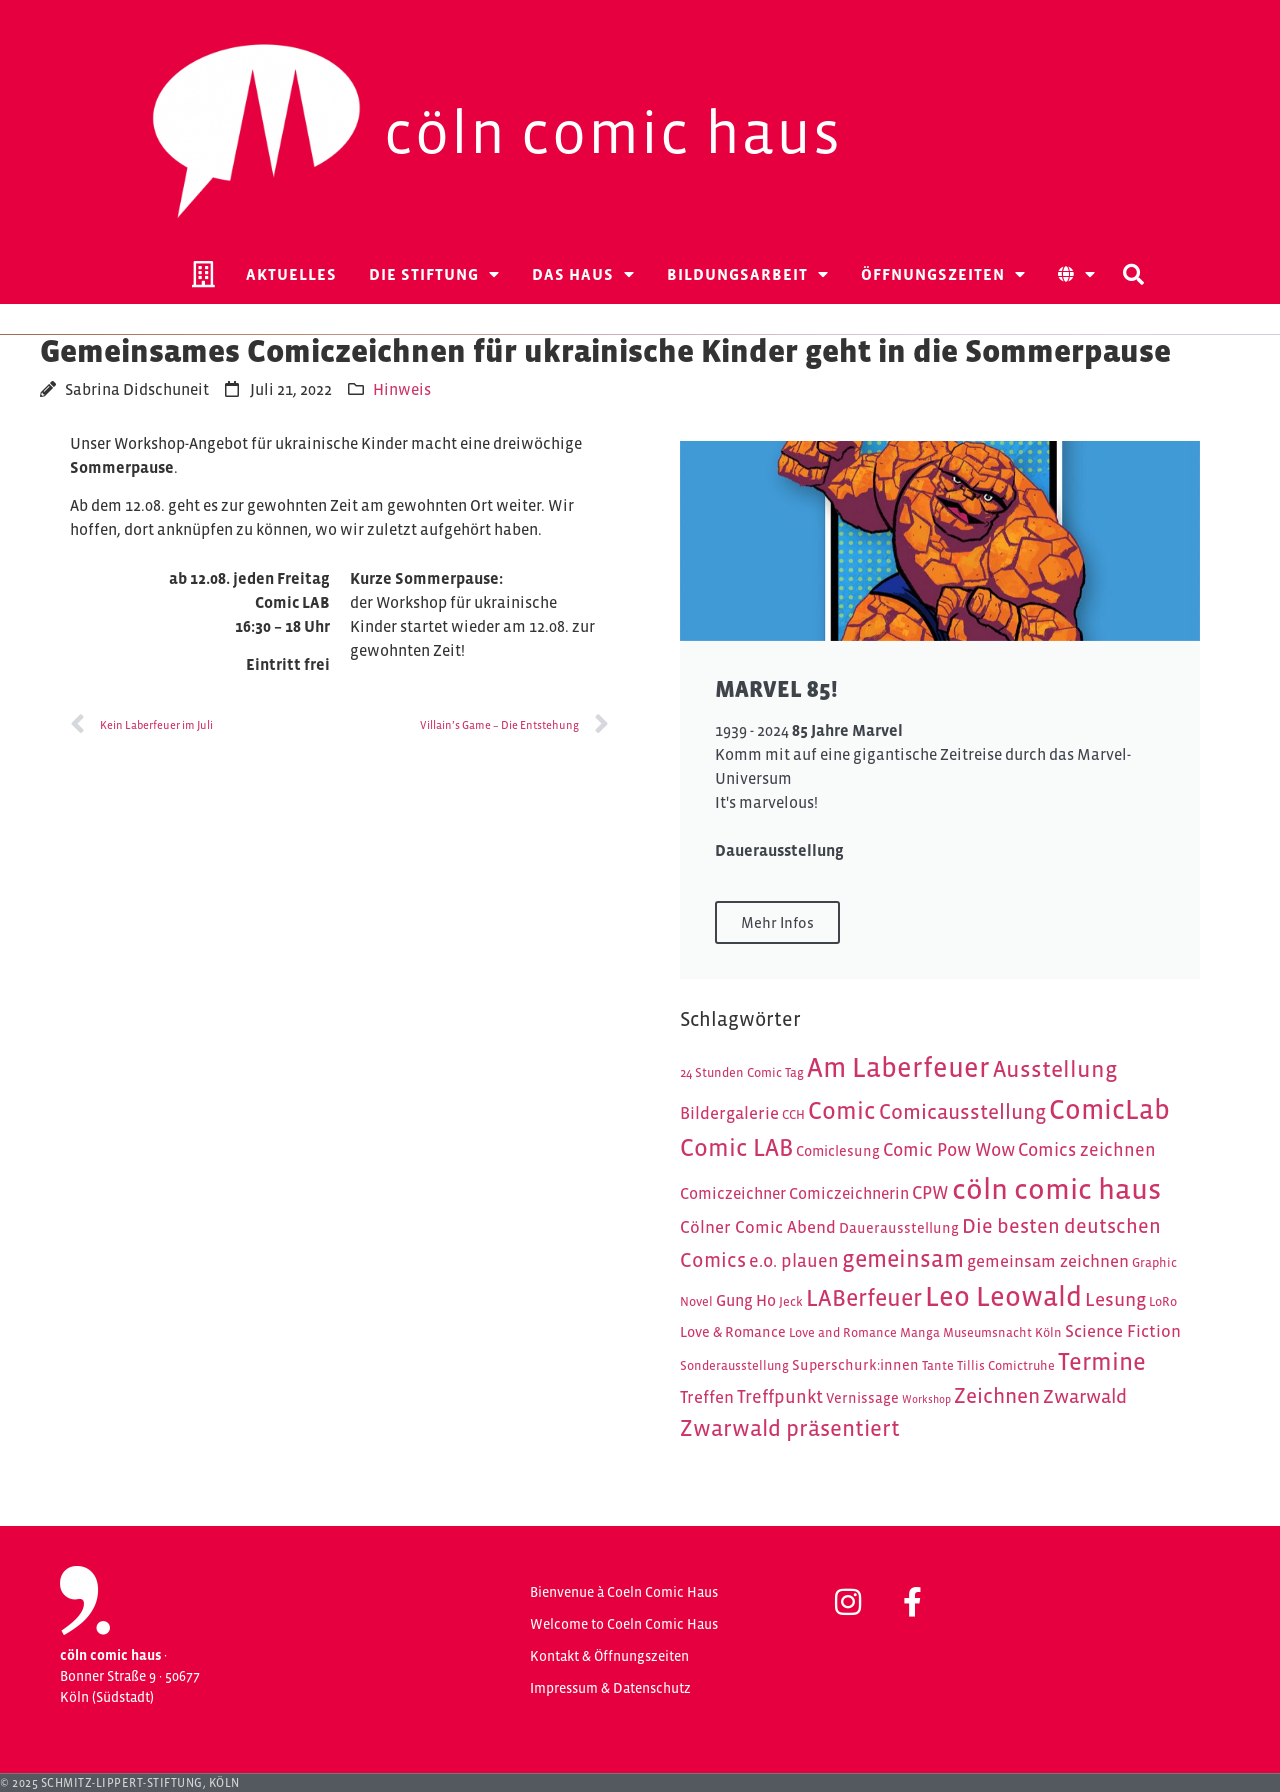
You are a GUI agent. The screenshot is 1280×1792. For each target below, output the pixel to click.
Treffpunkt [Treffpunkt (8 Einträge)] (780, 1396)
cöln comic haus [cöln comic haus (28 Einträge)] (1056, 1188)
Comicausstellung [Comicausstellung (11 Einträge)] (962, 1112)
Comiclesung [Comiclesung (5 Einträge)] (838, 1151)
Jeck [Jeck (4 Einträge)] (791, 1301)
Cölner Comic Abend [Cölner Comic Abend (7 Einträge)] (758, 1227)
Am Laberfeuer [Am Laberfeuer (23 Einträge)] (898, 1067)
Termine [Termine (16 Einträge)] (1102, 1361)
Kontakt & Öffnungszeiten (609, 1656)
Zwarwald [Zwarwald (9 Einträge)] (1085, 1396)
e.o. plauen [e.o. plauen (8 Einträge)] (794, 1260)
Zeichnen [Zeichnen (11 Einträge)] (997, 1396)
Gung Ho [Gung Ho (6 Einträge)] (746, 1300)
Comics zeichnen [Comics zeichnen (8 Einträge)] (1087, 1149)
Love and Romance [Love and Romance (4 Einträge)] (843, 1332)
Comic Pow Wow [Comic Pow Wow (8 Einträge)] (949, 1149)
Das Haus (583, 274)
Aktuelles (291, 274)
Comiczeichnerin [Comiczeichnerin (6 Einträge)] (849, 1193)
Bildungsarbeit (748, 274)
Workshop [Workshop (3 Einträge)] (926, 1399)
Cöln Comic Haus (613, 132)
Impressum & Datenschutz (610, 1688)
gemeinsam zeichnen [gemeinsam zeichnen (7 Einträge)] (1048, 1261)
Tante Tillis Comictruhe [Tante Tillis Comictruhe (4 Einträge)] (988, 1365)
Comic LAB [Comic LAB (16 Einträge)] (736, 1147)
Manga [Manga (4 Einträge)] (920, 1332)
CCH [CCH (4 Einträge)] (793, 1114)
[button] (1133, 274)
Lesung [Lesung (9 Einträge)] (1115, 1299)
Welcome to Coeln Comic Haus (624, 1624)
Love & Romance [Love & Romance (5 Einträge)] (733, 1332)
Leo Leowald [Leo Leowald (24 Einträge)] (1003, 1296)
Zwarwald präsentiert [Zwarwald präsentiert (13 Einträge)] (790, 1428)
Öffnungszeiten (943, 274)
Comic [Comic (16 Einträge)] (842, 1110)
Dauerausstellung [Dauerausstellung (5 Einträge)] (899, 1228)
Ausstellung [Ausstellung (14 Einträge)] (1055, 1069)
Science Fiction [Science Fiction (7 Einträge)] (1123, 1331)
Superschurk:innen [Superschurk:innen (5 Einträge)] (855, 1365)
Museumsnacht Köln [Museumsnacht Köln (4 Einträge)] (1002, 1332)
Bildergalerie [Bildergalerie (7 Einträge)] (729, 1113)
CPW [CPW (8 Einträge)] (930, 1192)
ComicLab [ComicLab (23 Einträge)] (1109, 1109)
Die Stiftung (434, 274)
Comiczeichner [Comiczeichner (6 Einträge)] (733, 1193)
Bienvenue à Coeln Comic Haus (624, 1592)
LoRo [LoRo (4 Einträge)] (1163, 1301)
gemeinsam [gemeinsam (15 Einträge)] (903, 1258)
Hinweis (402, 389)
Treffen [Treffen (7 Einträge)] (707, 1397)
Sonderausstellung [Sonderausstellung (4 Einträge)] (734, 1365)
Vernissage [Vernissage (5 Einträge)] (862, 1398)
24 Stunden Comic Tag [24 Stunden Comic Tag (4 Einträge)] (742, 1072)
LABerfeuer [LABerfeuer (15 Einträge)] (864, 1297)
